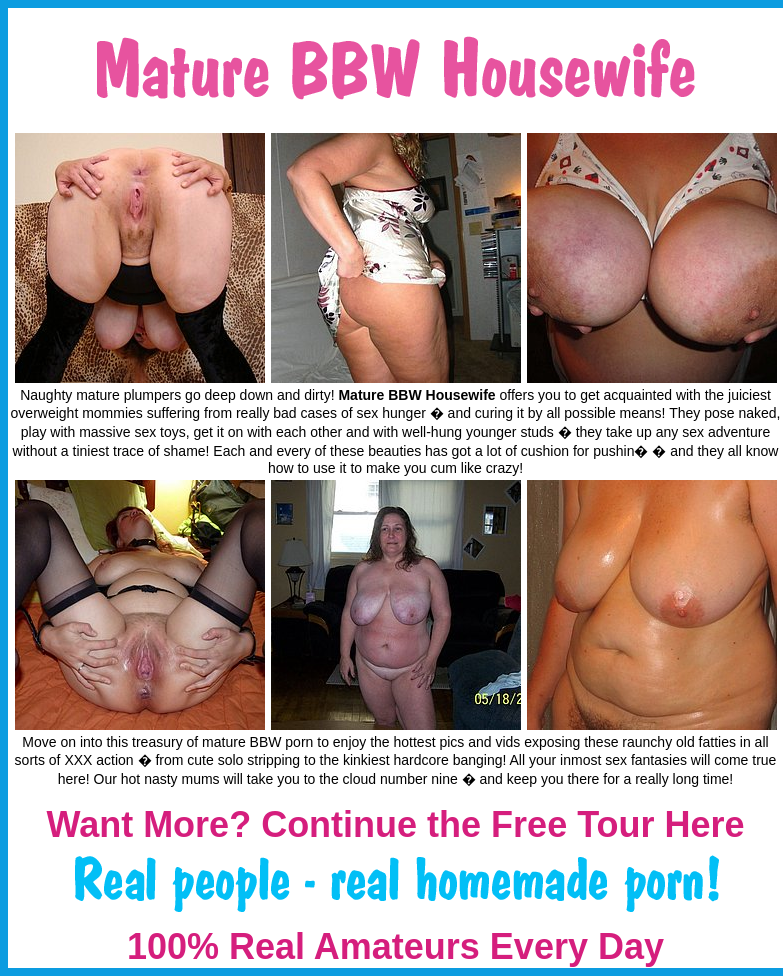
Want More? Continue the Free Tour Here (395, 824)
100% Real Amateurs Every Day (395, 946)
